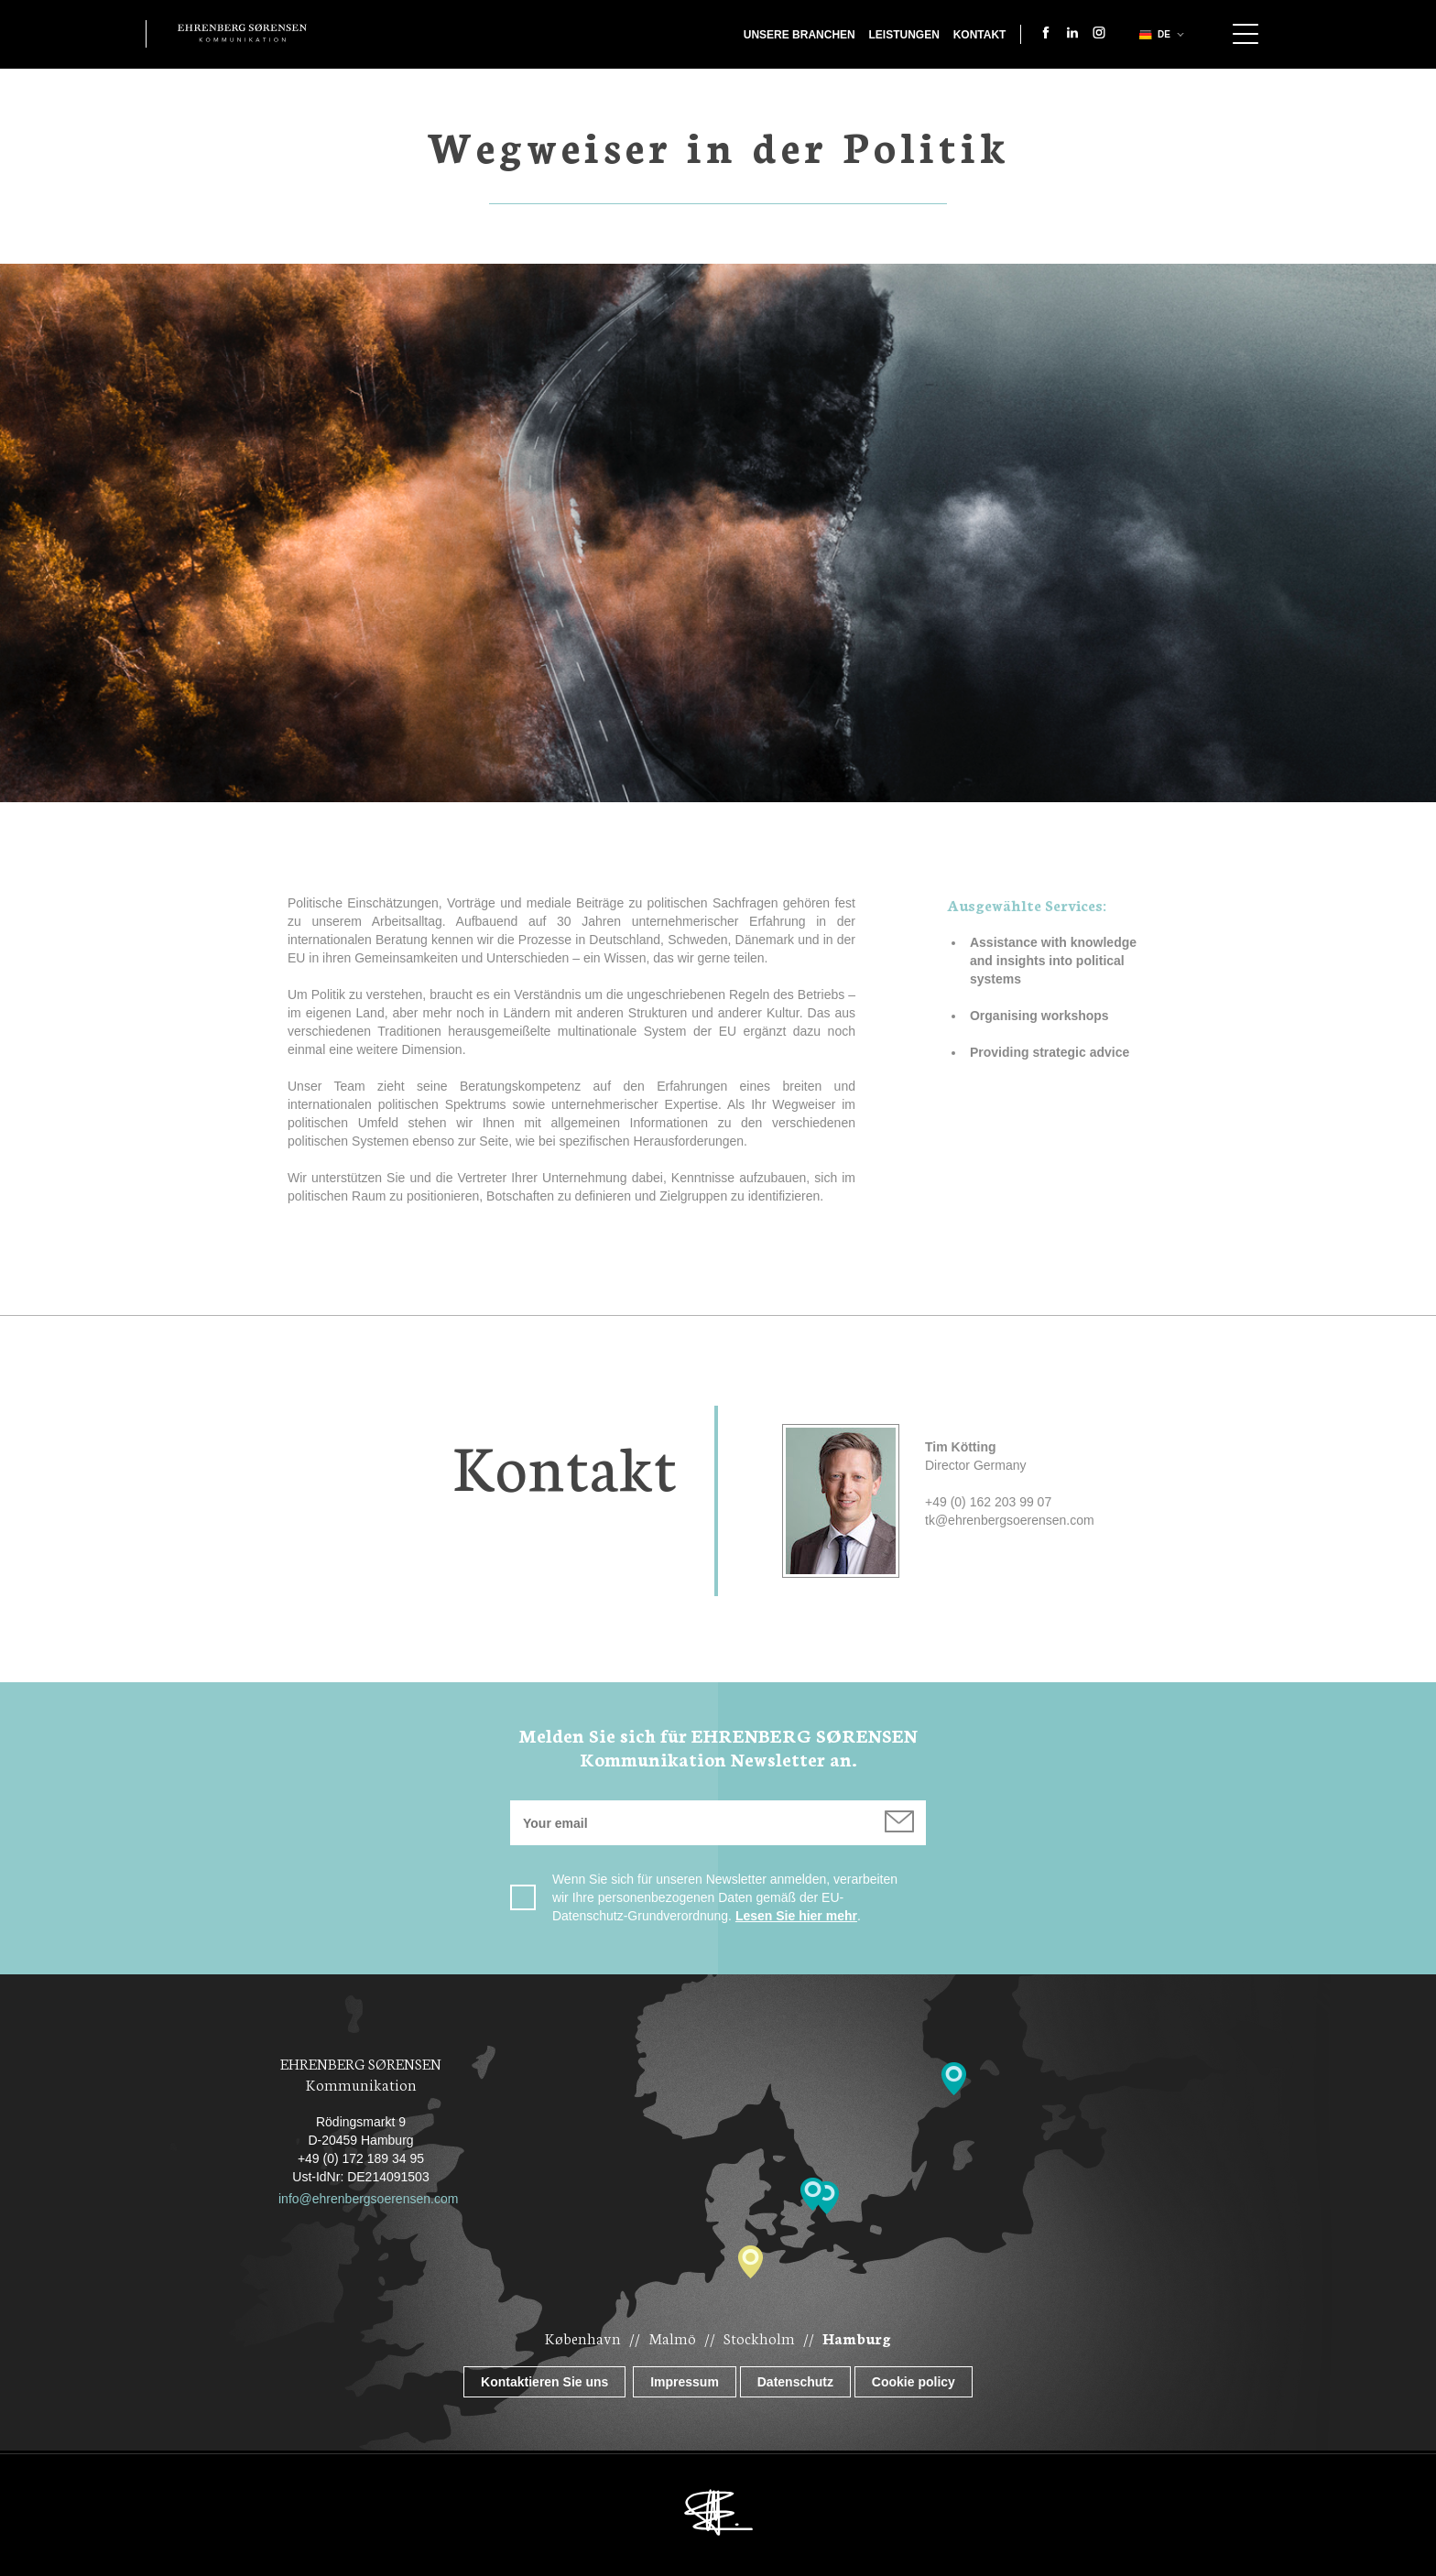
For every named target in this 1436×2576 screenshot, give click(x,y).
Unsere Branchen (799, 34)
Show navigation (1245, 34)
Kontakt (979, 34)
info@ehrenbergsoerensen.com (368, 2198)
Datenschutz (795, 2382)
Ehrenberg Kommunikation (242, 33)
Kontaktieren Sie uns (544, 2382)
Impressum (684, 2382)
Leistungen (904, 34)
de (1153, 34)
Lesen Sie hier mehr (796, 1915)
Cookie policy (913, 2382)
